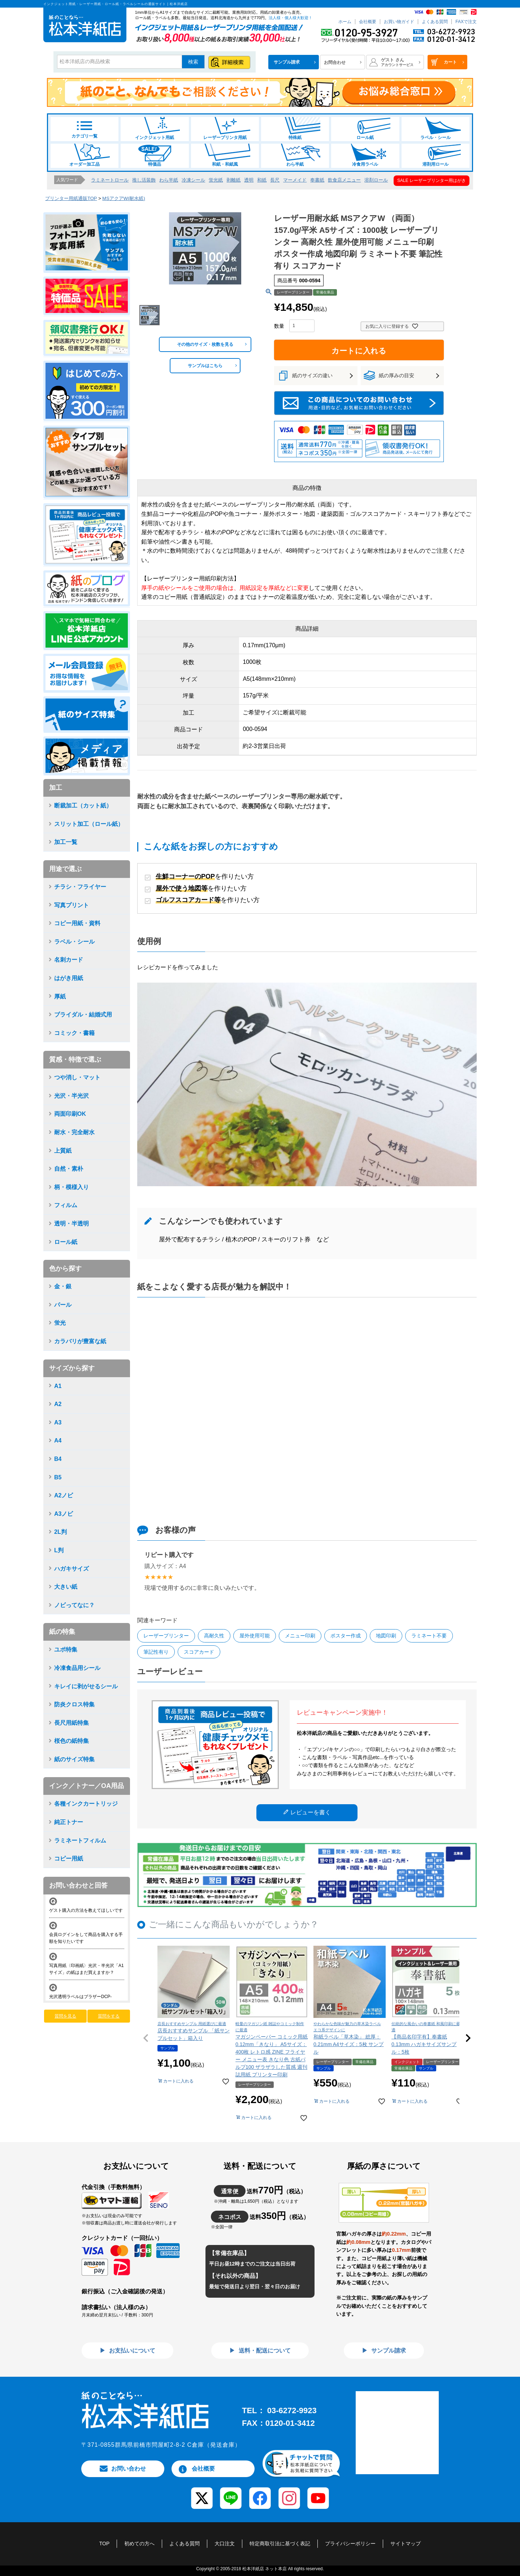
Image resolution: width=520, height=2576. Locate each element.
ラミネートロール (110, 180)
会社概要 (367, 21)
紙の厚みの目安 (396, 375)
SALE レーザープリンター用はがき (431, 180)
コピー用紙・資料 (77, 923)
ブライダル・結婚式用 (83, 1014)
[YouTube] (318, 2492)
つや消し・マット (77, 1077)
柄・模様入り (71, 1187)
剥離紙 (233, 180)
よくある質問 (435, 21)
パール (63, 1305)
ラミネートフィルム (80, 1840)
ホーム (344, 21)
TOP (104, 2543)
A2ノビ (63, 1495)
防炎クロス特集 (74, 1704)
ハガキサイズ (71, 1569)
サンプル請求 (388, 2350)
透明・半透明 (71, 1223)
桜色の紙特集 (71, 1741)
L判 (59, 1550)
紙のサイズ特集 (74, 1759)
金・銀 (63, 1286)
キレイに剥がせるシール (86, 1686)
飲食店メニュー (344, 180)
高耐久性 (214, 1636)
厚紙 (60, 996)
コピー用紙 (68, 1858)
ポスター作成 (345, 1636)
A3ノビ (63, 1514)
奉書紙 (317, 180)
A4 (57, 1440)
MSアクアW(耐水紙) (123, 198)
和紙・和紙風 (225, 155)
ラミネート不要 (429, 1636)
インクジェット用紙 (154, 128)
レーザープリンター (166, 1636)
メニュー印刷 (300, 1636)
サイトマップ (405, 2543)
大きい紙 (65, 1587)
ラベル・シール (435, 128)
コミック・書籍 (74, 1033)
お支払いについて (131, 2350)
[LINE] (231, 2492)
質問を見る (65, 2016)
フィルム (65, 1205)
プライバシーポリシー (350, 2543)
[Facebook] (259, 2492)
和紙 (261, 180)
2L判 (60, 1532)
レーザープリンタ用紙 (225, 128)
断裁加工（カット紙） (83, 805)
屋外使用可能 (254, 1636)
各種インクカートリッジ (86, 1804)
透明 (249, 180)
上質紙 (63, 1151)
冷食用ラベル (365, 155)
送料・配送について (264, 2350)
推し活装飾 (144, 180)
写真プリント (71, 905)
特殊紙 (295, 128)
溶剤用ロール (435, 155)
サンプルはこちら (205, 365)
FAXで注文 (466, 21)
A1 (57, 1386)
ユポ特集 (65, 1649)
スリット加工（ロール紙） (89, 824)
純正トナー (68, 1822)
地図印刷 (386, 1636)
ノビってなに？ (74, 1605)
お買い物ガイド (399, 21)
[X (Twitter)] (201, 2492)
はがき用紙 (68, 978)
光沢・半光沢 (71, 1096)
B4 (57, 1459)
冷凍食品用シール (77, 1668)
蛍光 (60, 1323)
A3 (57, 1422)
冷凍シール (193, 180)
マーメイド (295, 180)
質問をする (109, 2016)
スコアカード (199, 1652)
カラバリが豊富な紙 (80, 1341)
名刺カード (68, 960)
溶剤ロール (376, 180)
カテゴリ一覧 (85, 130)
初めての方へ (139, 2543)
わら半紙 (295, 155)
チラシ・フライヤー (80, 887)
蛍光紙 (216, 180)
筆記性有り (156, 1652)
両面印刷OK (70, 1114)
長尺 (275, 180)
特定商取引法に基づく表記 (280, 2543)
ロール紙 (365, 128)
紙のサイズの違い (312, 375)
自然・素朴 (68, 1169)
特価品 (154, 155)
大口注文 (224, 2543)
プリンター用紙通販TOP (71, 198)
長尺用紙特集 (71, 1723)
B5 (57, 1477)
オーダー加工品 (84, 155)
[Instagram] (289, 2492)
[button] (146, 2038)
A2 (57, 1404)
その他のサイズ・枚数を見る (205, 344)
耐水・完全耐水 (74, 1132)
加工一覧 (65, 842)
